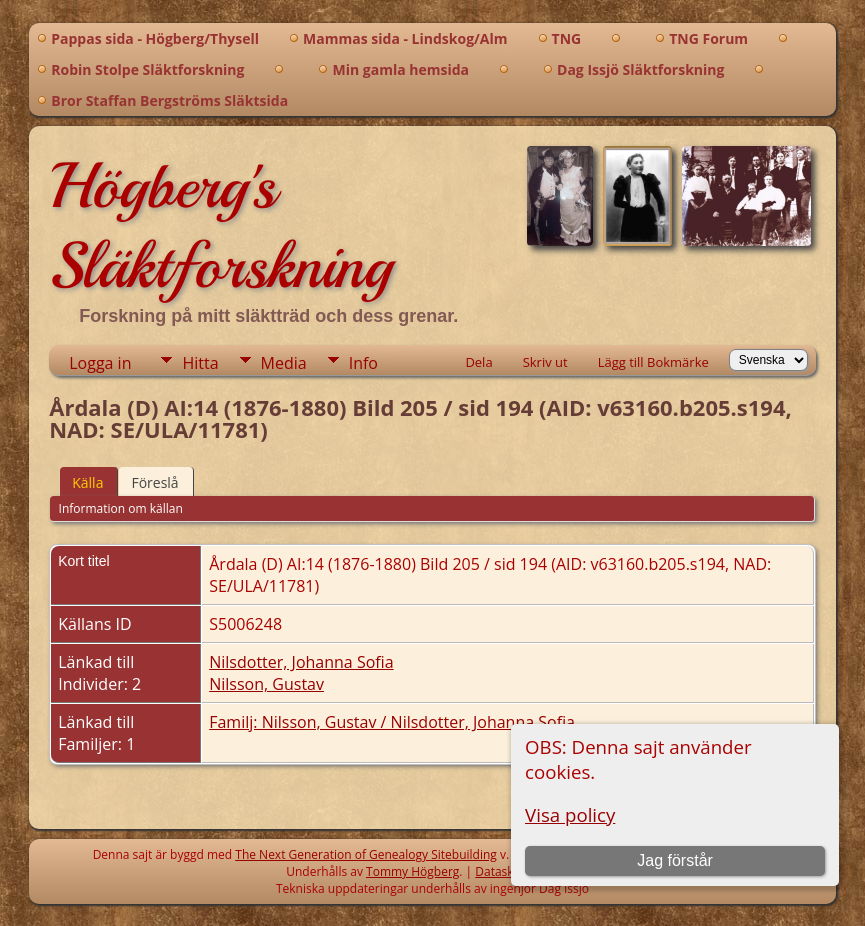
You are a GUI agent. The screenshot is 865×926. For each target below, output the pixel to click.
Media (284, 363)
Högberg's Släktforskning (220, 226)
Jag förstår (675, 860)
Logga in (100, 363)
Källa (87, 482)
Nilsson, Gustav (266, 684)
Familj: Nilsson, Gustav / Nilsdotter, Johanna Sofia (392, 722)
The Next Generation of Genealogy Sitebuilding (366, 854)
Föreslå (154, 482)
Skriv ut (545, 362)
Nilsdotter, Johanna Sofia (301, 662)
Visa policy (570, 814)
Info (363, 363)
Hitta (200, 363)
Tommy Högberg (412, 871)
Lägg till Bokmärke (653, 362)
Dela (478, 362)
